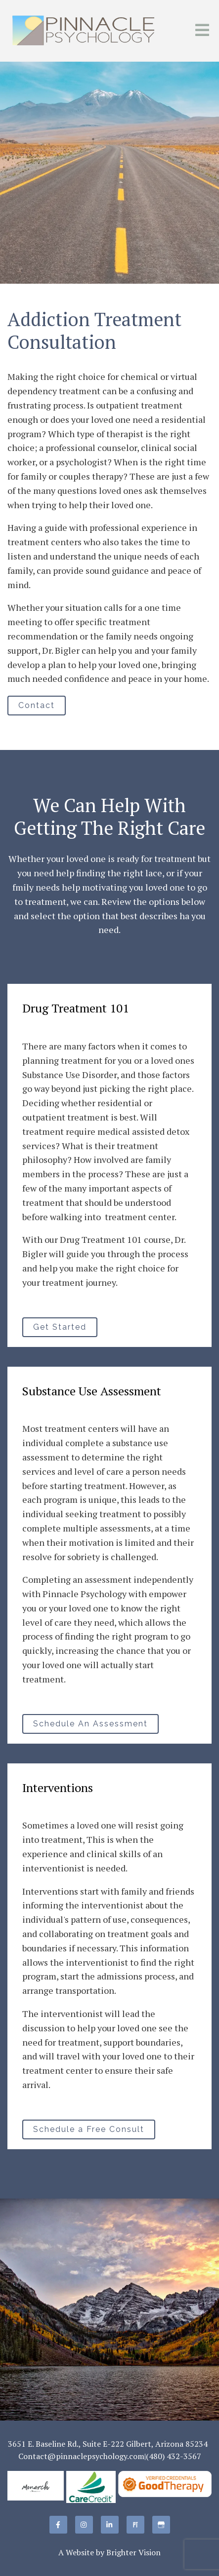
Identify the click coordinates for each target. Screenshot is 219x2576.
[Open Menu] (202, 30)
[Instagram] (84, 2525)
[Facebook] (58, 2525)
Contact (36, 705)
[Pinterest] (135, 2525)
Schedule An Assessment (90, 1723)
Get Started (60, 1327)
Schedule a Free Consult (88, 2129)
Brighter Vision (133, 2552)
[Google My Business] (161, 2525)
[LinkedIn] (110, 2525)
